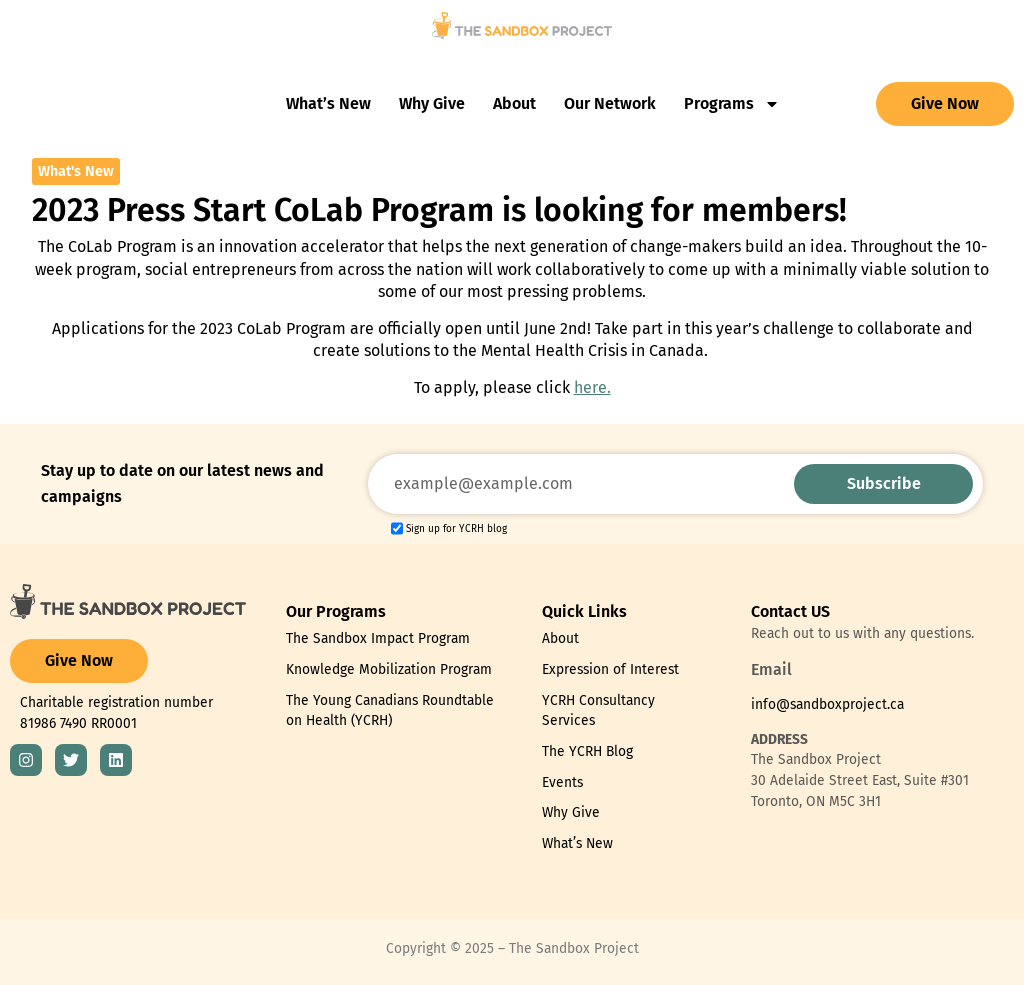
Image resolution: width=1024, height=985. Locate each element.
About (514, 103)
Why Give (432, 103)
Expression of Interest (610, 669)
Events (562, 782)
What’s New (328, 103)
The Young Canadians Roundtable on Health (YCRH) (390, 711)
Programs (732, 104)
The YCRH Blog (587, 751)
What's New (76, 171)
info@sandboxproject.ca (827, 704)
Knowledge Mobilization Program (389, 669)
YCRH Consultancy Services (598, 711)
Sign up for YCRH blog (456, 529)
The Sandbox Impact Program (378, 638)
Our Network (610, 103)
